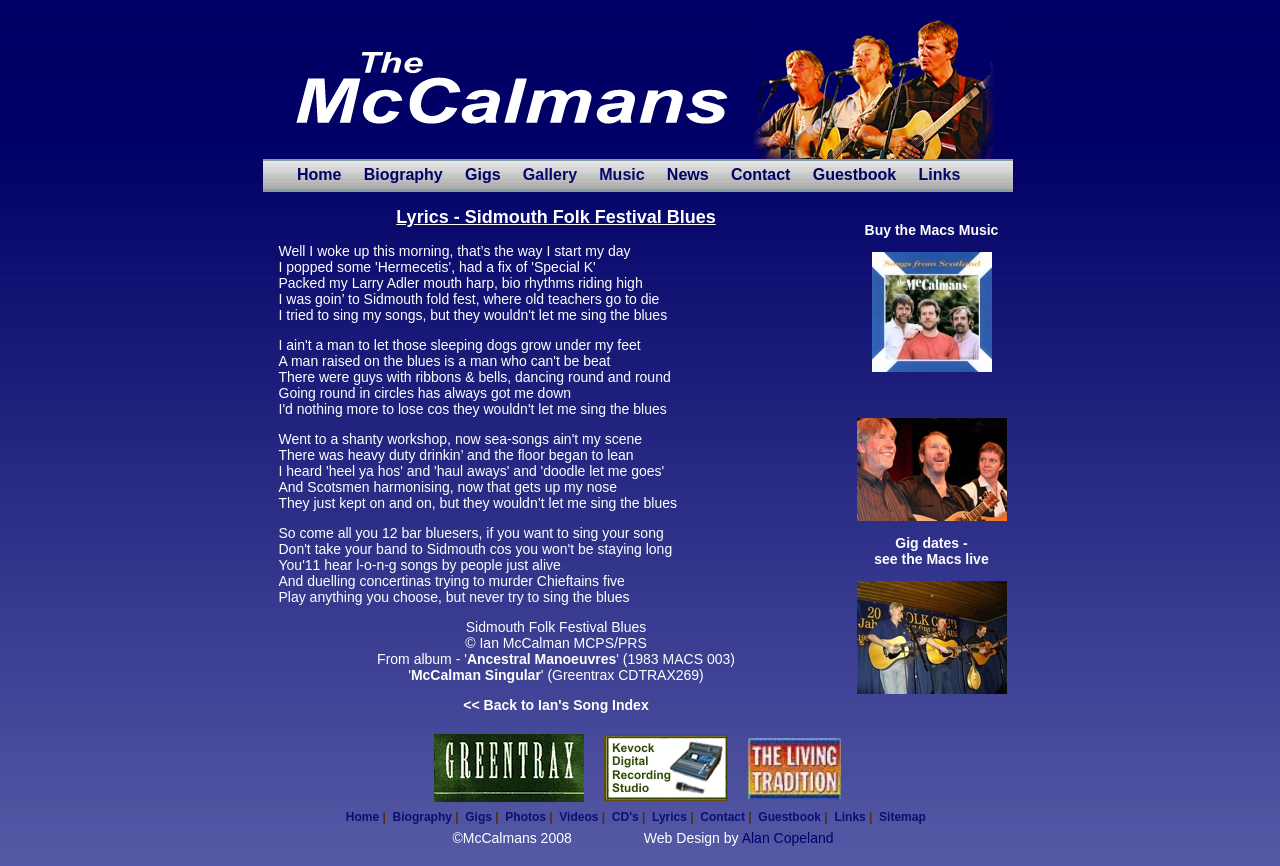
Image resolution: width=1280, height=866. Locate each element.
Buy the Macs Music (932, 230)
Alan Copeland (788, 838)
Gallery (550, 174)
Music (621, 174)
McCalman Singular (476, 675)
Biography (403, 174)
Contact (761, 174)
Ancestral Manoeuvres (541, 659)
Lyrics (669, 817)
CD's (625, 817)
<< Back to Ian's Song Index (555, 705)
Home (319, 174)
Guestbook (855, 174)
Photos (525, 817)
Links (939, 174)
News (688, 174)
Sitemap (902, 817)
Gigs (483, 174)
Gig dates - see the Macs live (931, 551)
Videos (578, 817)
